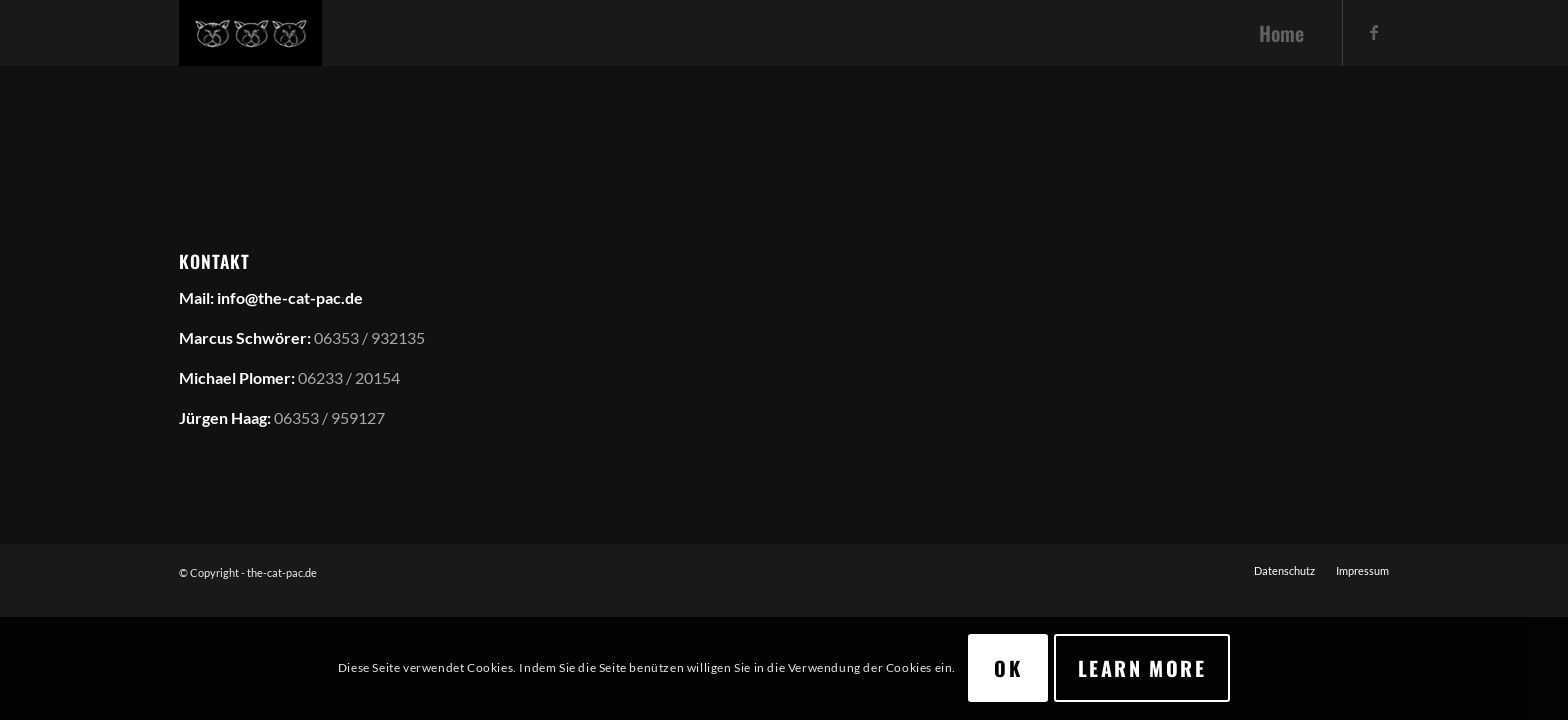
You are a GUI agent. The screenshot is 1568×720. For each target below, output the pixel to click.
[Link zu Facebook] (1374, 32)
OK (1008, 668)
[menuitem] (1281, 33)
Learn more (1142, 668)
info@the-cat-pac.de (290, 297)
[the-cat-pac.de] (250, 33)
